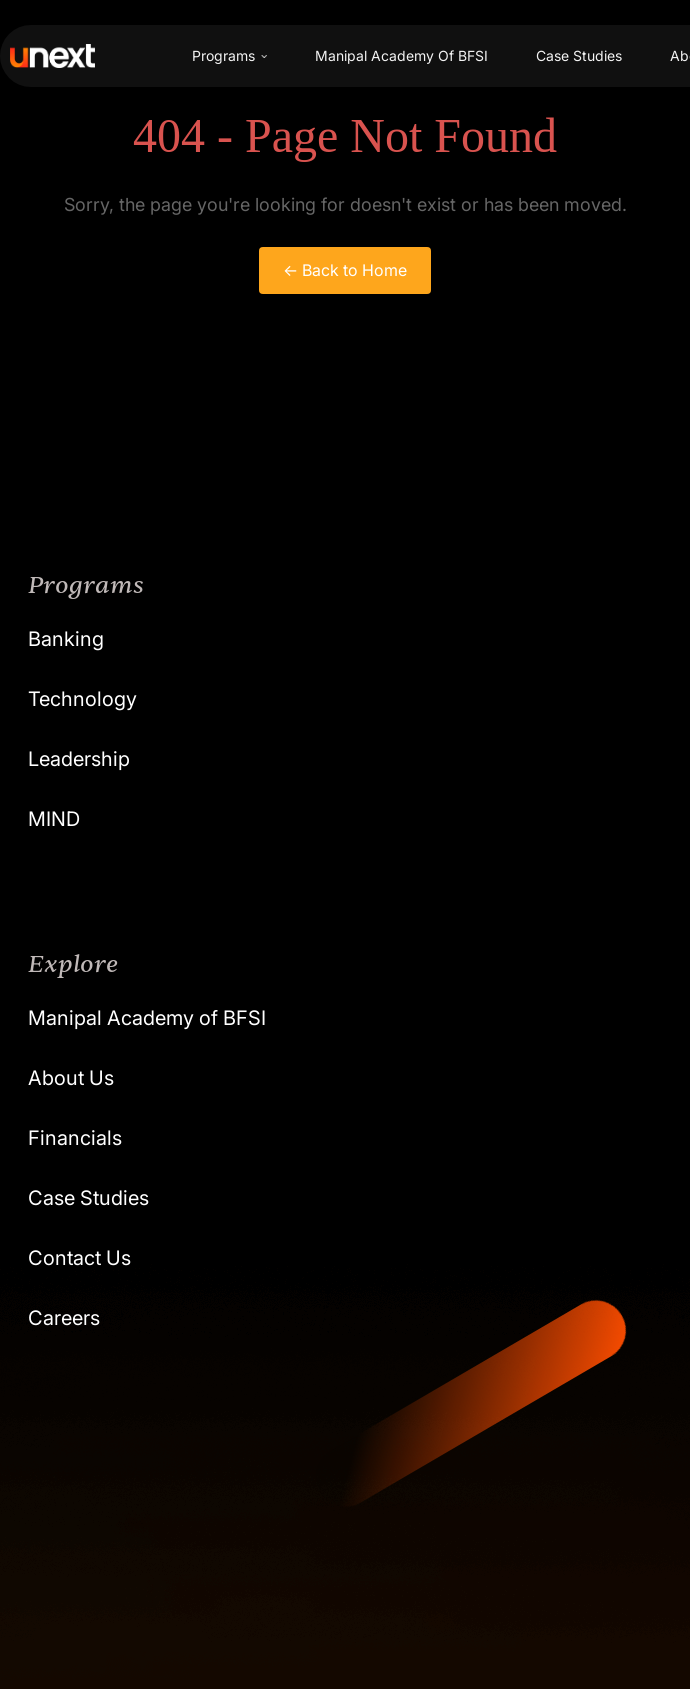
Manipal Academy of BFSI (147, 1018)
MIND (54, 819)
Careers (64, 1318)
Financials (75, 1138)
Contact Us (79, 1258)
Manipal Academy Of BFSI (401, 55)
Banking (66, 639)
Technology (82, 699)
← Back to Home (345, 270)
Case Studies (579, 55)
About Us (71, 1078)
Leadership (79, 759)
